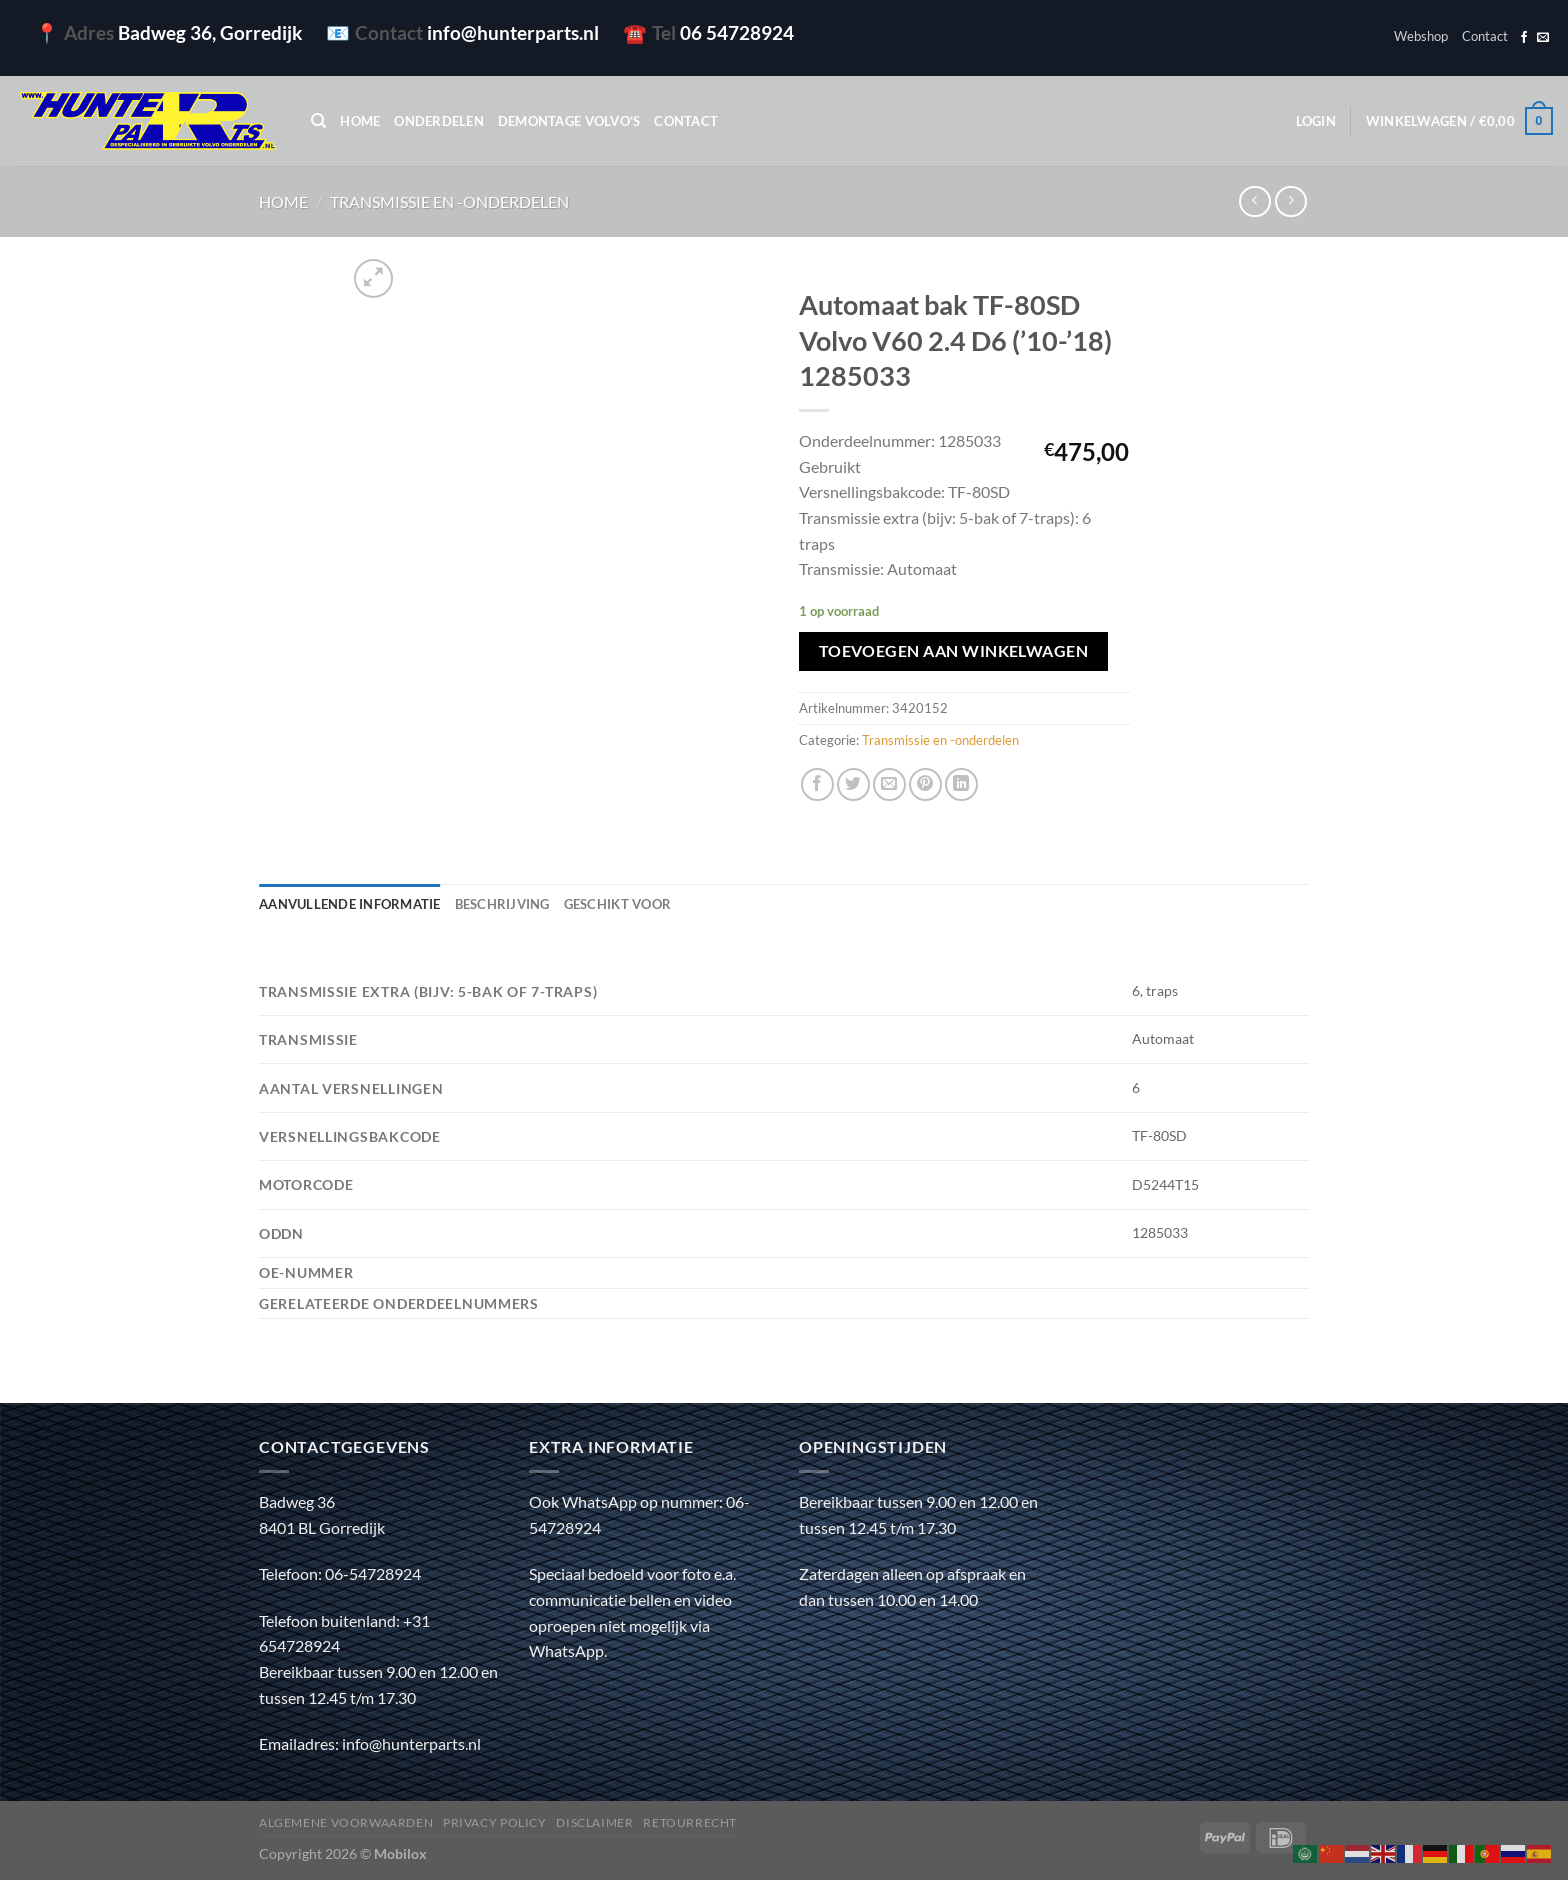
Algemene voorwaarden (346, 1822)
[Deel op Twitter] (853, 784)
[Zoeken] (318, 121)
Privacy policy (495, 1822)
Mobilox (400, 1853)
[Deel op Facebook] (817, 784)
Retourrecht (690, 1822)
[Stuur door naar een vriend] (889, 784)
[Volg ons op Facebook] (1524, 38)
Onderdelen (439, 121)
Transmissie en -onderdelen (449, 201)
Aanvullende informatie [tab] (350, 904)
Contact (1485, 36)
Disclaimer (594, 1822)
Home (360, 121)
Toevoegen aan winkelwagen (954, 651)
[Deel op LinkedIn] (961, 784)
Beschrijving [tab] (502, 904)
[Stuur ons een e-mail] (1543, 38)
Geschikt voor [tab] (617, 904)
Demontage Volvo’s (569, 121)
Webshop (1421, 36)
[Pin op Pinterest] (925, 784)
